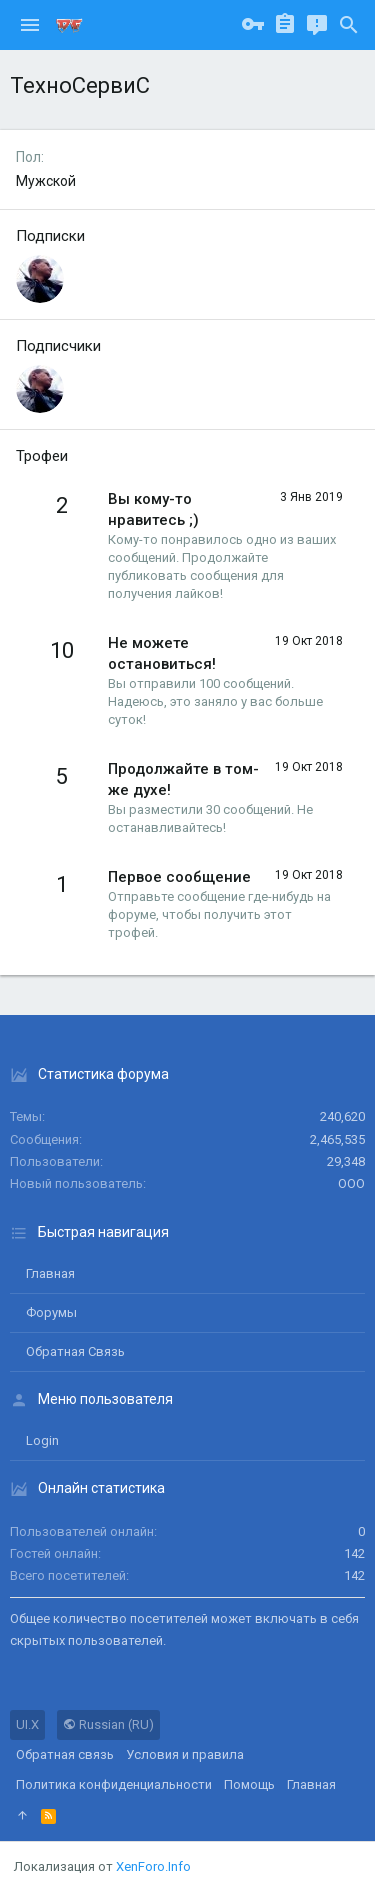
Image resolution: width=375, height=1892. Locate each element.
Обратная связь (75, 1351)
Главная (50, 1273)
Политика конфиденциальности (114, 1784)
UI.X (27, 1724)
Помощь (249, 1784)
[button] (30, 25)
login (42, 1440)
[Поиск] (349, 25)
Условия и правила (185, 1754)
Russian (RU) (108, 1724)
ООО (351, 1183)
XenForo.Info (153, 1866)
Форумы (51, 1312)
